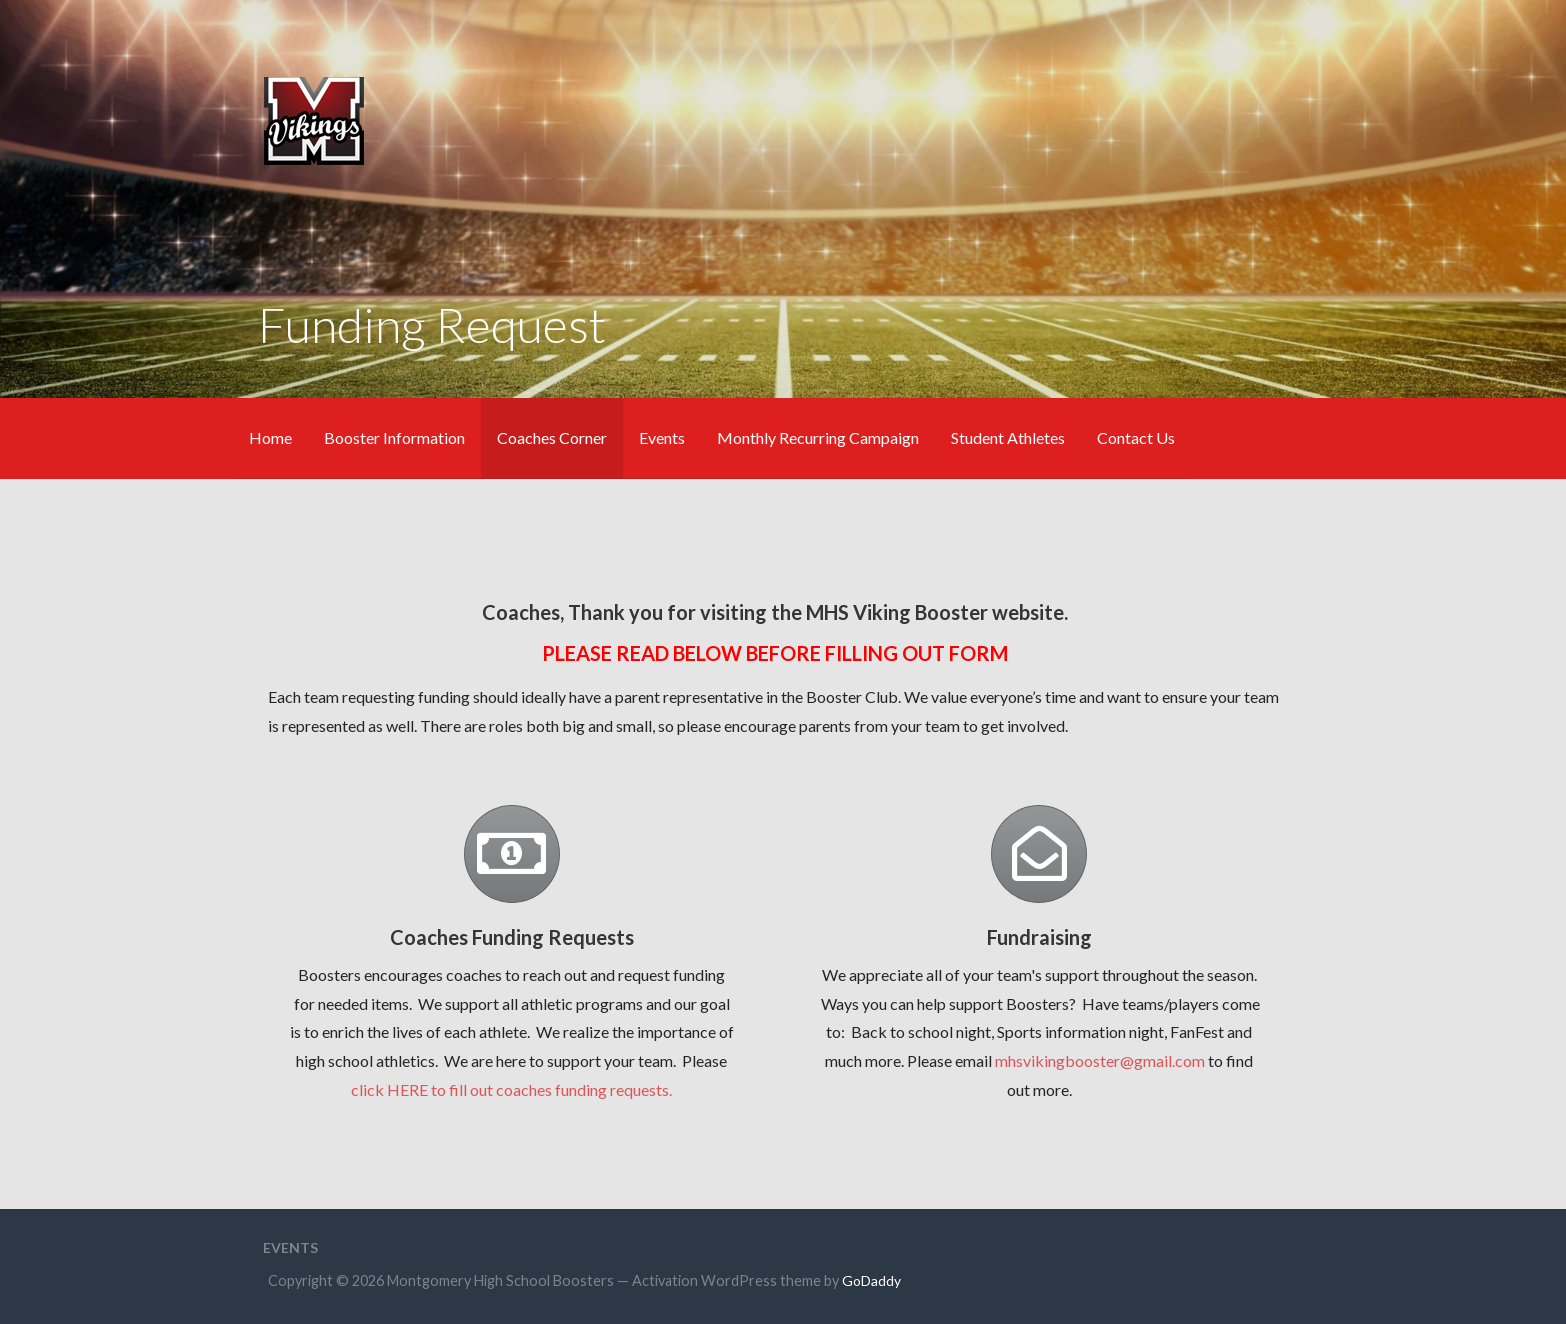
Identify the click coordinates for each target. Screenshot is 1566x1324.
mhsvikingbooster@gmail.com (1100, 1060)
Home (270, 437)
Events (662, 437)
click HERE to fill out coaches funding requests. (511, 1089)
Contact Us (1136, 437)
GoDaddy (871, 1280)
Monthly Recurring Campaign (818, 437)
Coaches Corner (552, 437)
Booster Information (394, 437)
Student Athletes (1008, 437)
